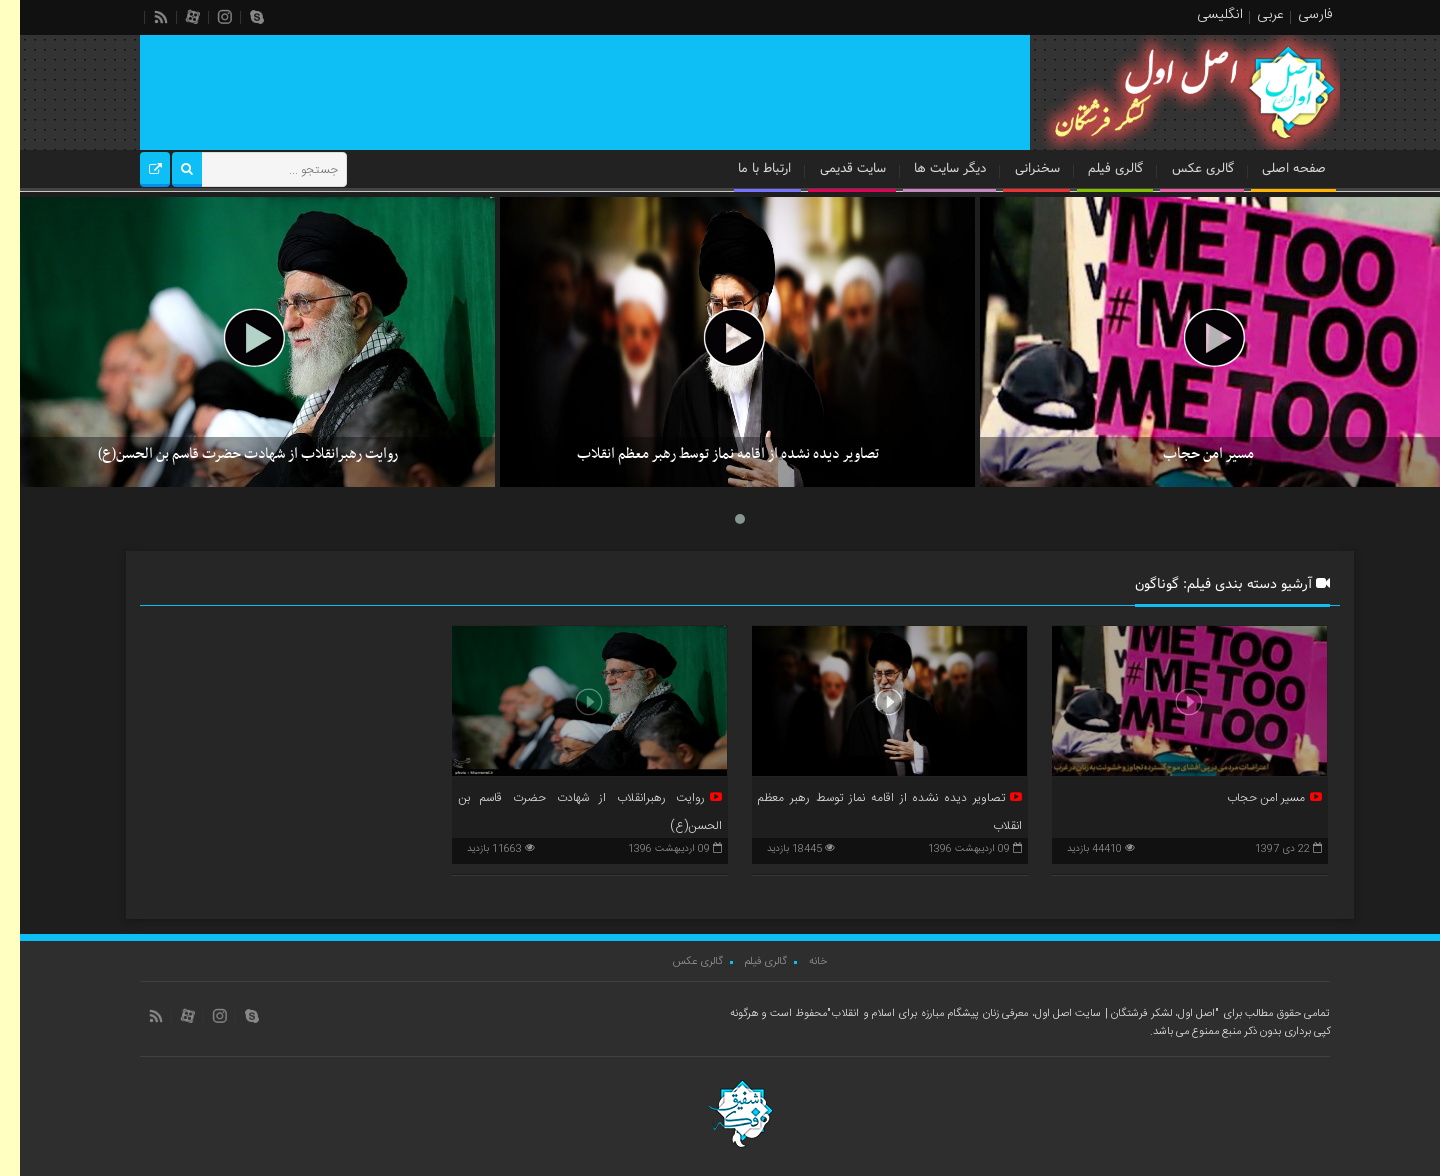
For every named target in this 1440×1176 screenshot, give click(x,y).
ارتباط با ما (744, 169)
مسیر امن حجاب (1188, 454)
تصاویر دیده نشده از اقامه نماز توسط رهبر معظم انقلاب (708, 454)
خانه (798, 962)
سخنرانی (1017, 169)
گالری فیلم (1095, 169)
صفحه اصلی (1274, 169)
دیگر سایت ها (930, 169)
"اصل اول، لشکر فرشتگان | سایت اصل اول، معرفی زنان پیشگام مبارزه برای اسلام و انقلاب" (1003, 1014)
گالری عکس (1183, 169)
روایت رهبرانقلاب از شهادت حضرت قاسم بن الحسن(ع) (228, 454)
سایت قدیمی (833, 169)
